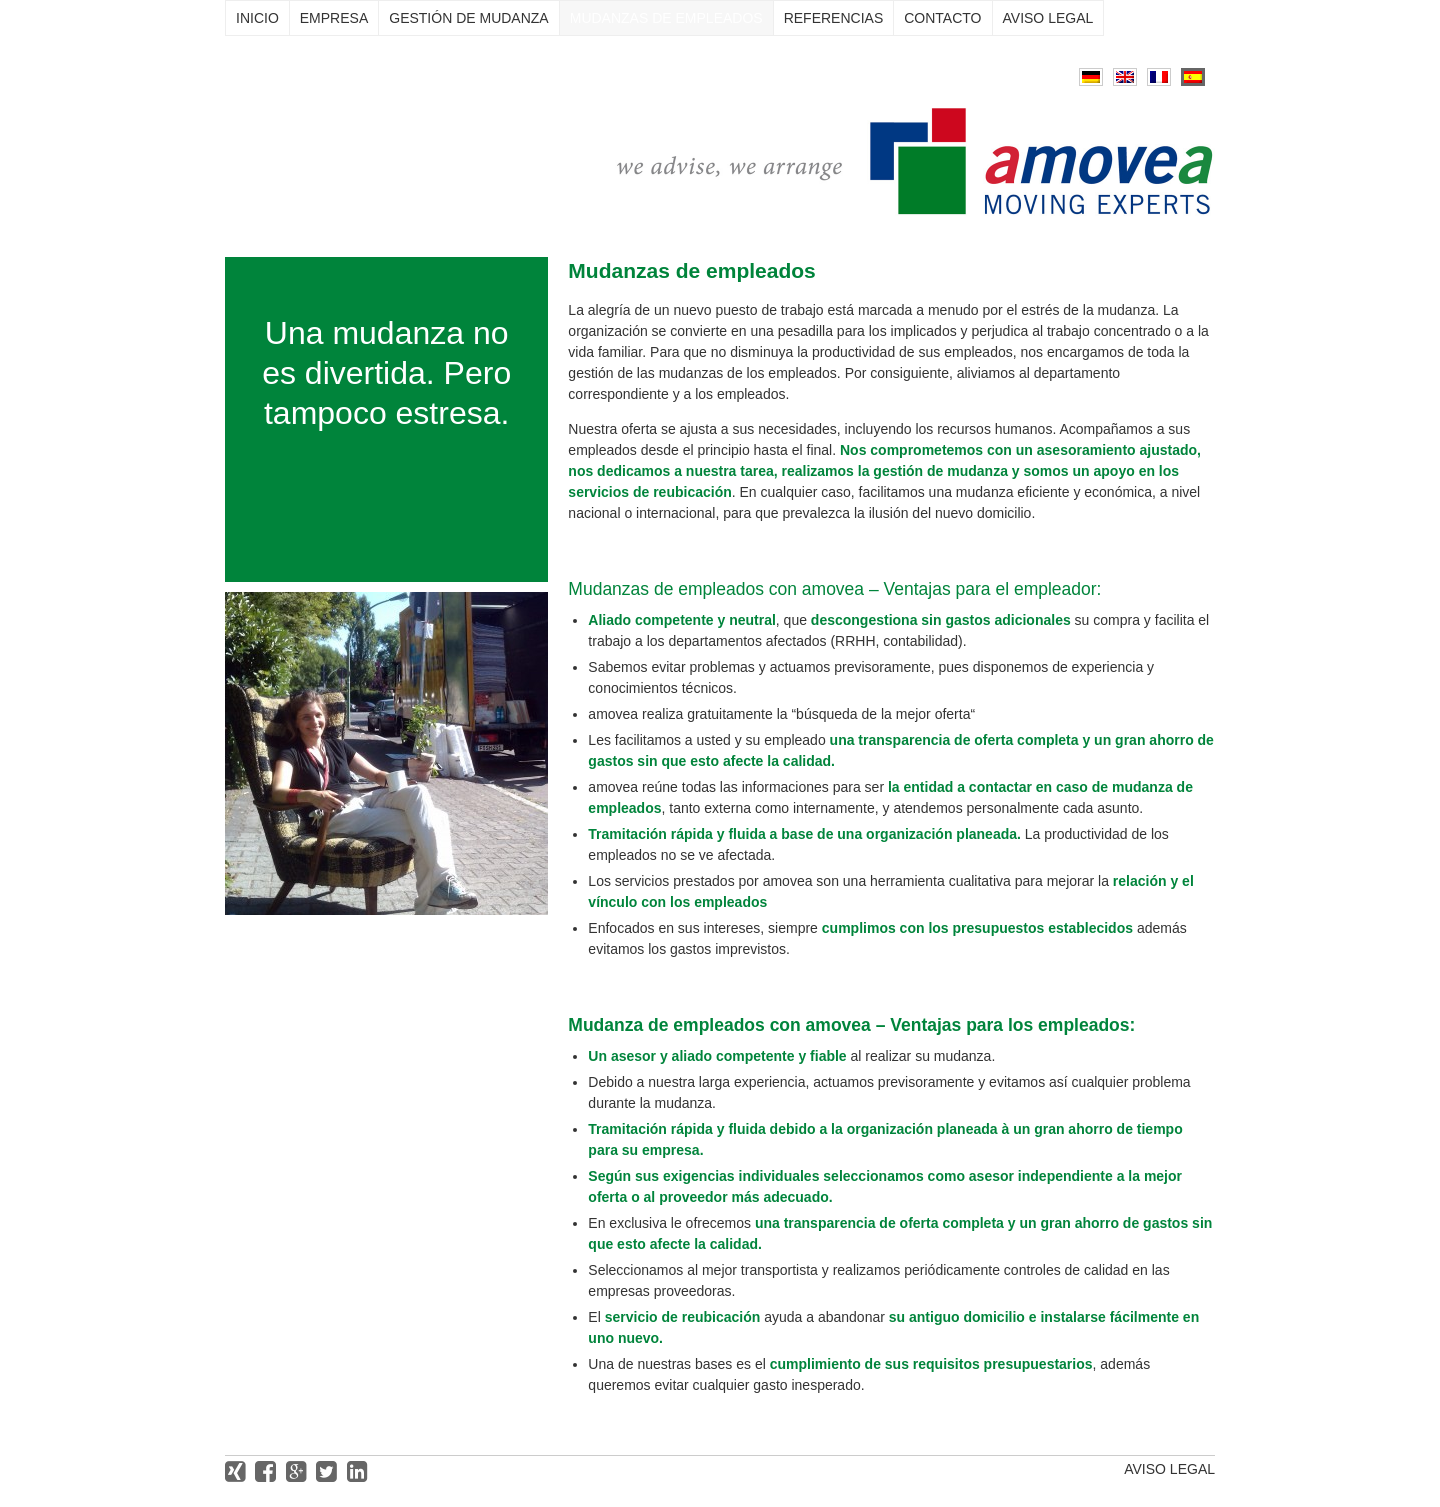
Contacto (942, 18)
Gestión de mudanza (468, 18)
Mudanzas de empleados (666, 18)
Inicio (257, 18)
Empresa (334, 18)
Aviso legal (1048, 18)
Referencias (834, 18)
